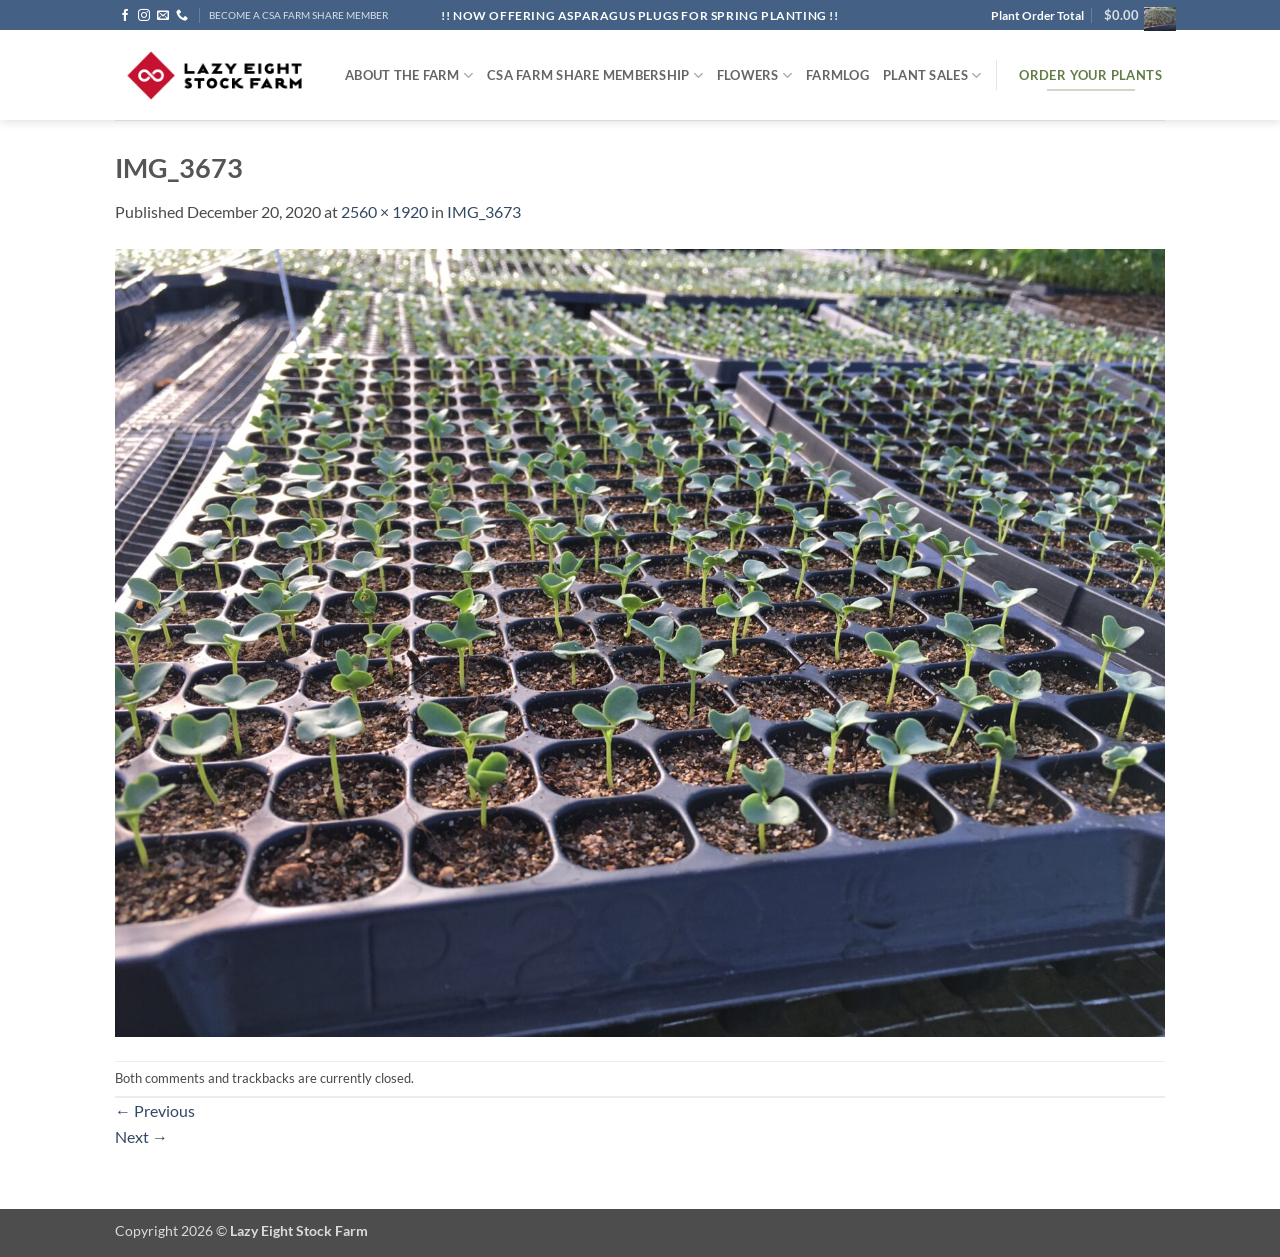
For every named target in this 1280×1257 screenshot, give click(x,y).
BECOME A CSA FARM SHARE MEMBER (298, 15)
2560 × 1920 (384, 211)
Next (141, 1136)
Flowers (754, 75)
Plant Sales (932, 75)
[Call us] (182, 16)
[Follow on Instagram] (144, 16)
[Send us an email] (163, 16)
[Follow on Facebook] (125, 16)
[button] (1134, 15)
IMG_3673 (484, 211)
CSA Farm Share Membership (595, 75)
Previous (155, 1110)
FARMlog (837, 75)
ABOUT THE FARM (409, 75)
